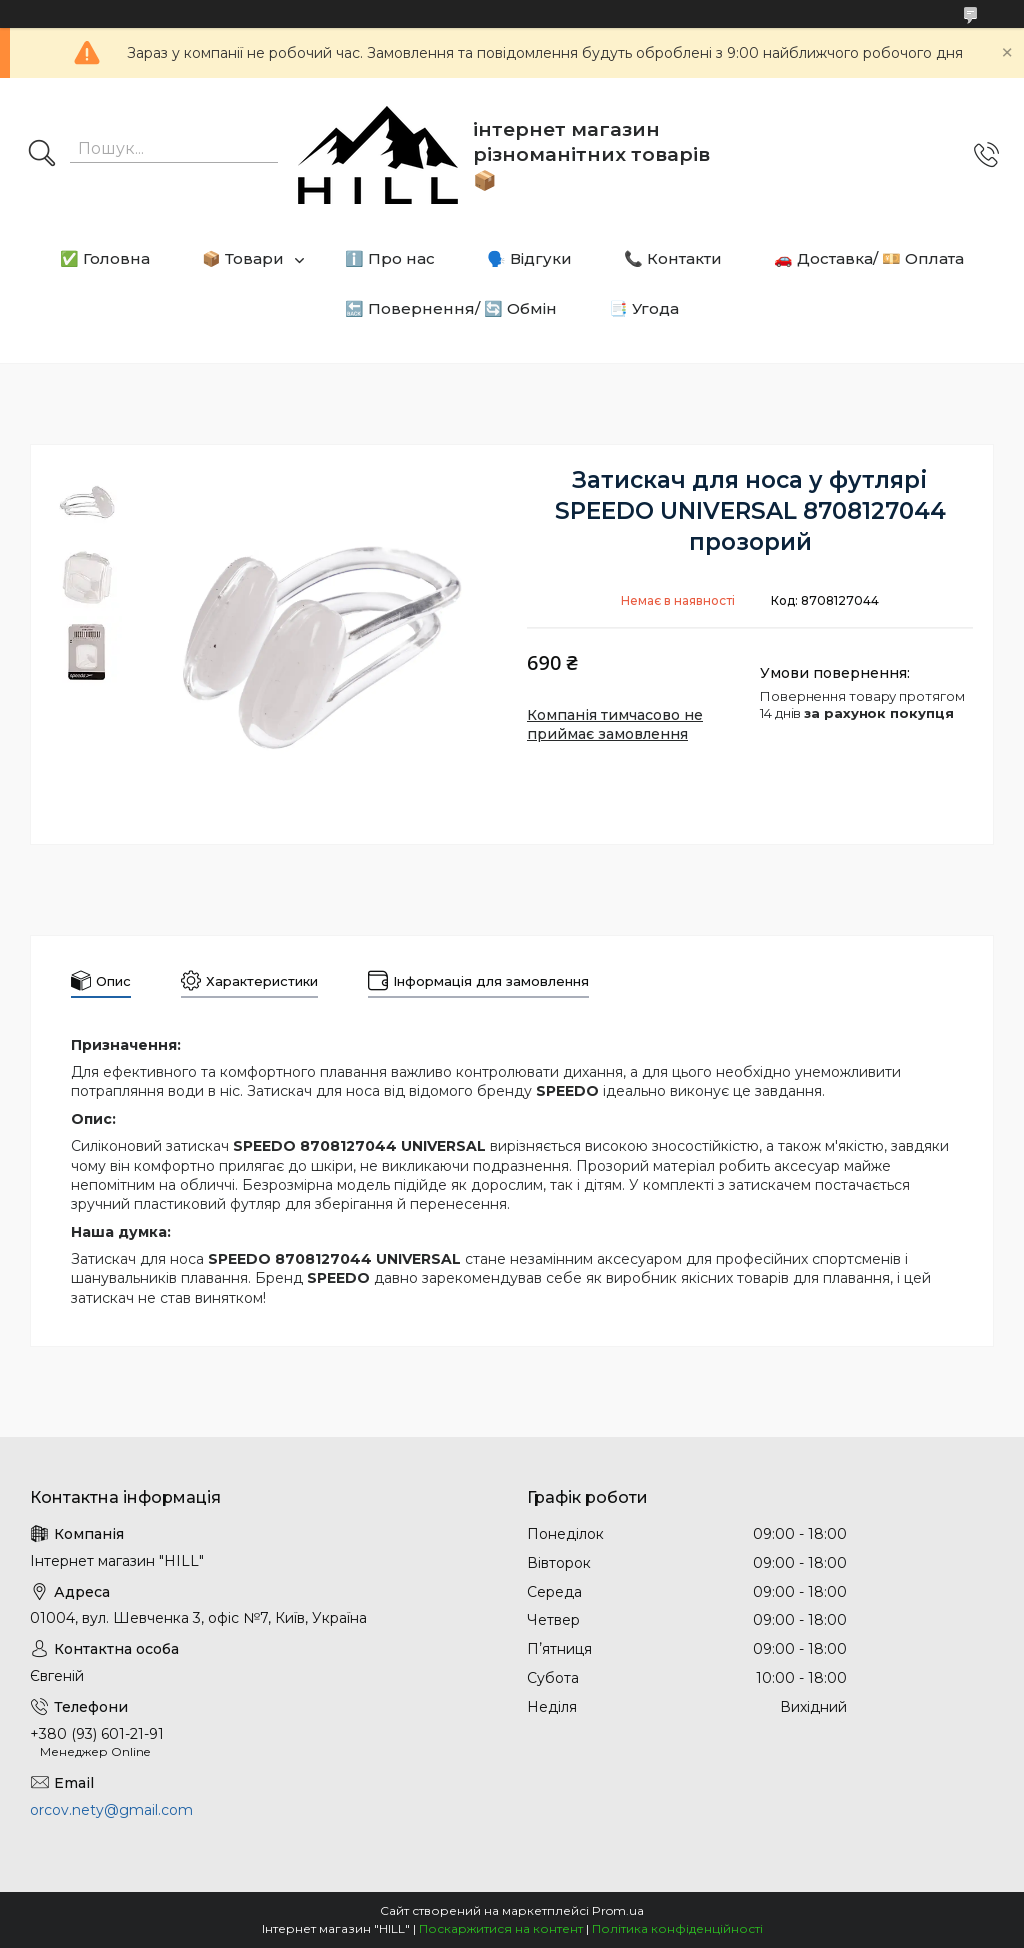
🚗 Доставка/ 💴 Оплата (869, 258)
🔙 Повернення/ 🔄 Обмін (451, 308)
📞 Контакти (673, 258)
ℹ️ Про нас (390, 258)
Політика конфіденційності (677, 1928)
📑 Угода (644, 308)
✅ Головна (105, 258)
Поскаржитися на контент (501, 1928)
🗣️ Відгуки (529, 258)
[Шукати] (42, 155)
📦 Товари (243, 258)
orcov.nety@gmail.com (111, 1810)
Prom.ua (618, 1910)
